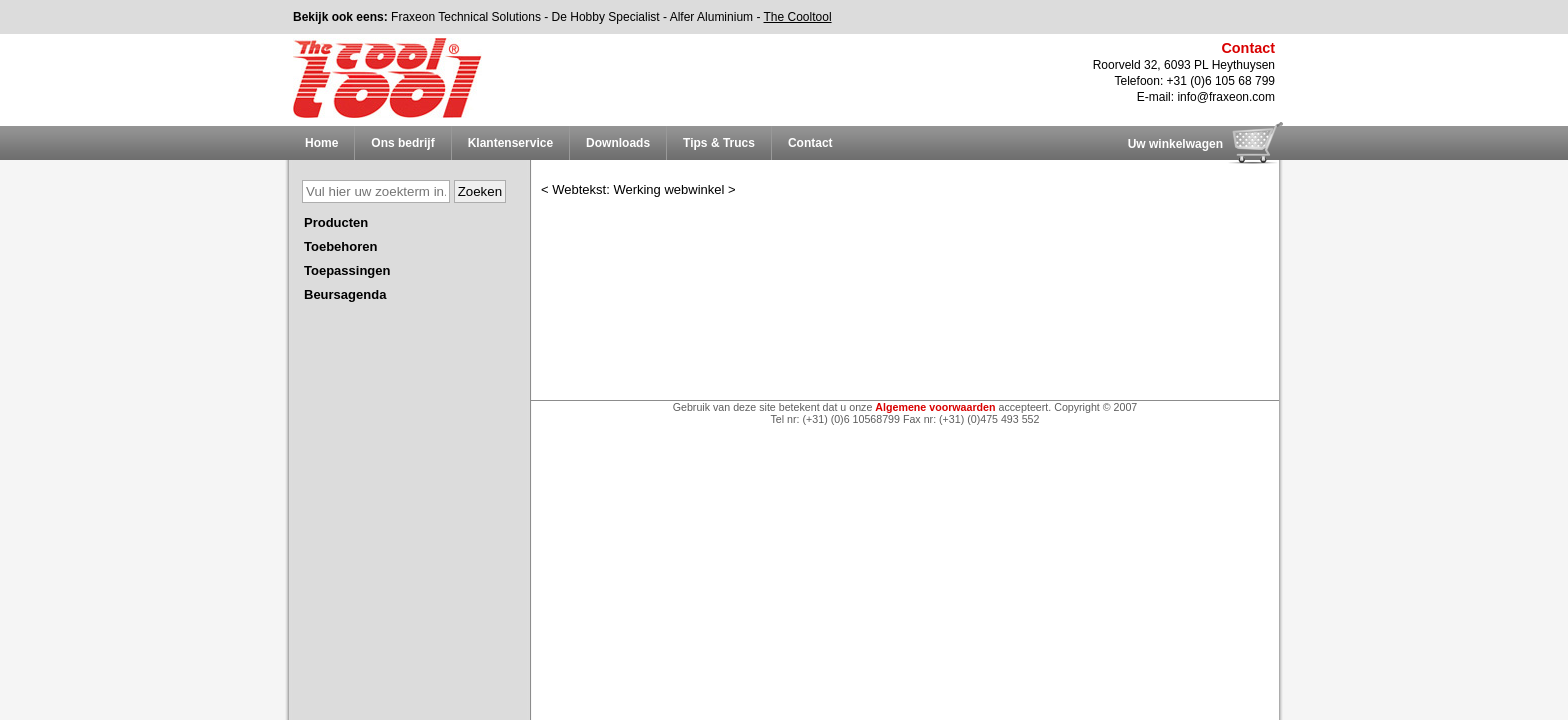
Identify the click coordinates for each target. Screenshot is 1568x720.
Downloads (618, 143)
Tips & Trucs (719, 143)
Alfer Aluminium (711, 17)
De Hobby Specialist (606, 17)
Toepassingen (347, 270)
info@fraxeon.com (1226, 97)
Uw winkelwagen (1175, 144)
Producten (336, 222)
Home (321, 143)
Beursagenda (345, 294)
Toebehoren (340, 246)
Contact (810, 143)
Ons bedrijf (402, 143)
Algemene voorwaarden (935, 407)
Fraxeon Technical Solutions (466, 17)
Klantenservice (510, 143)
